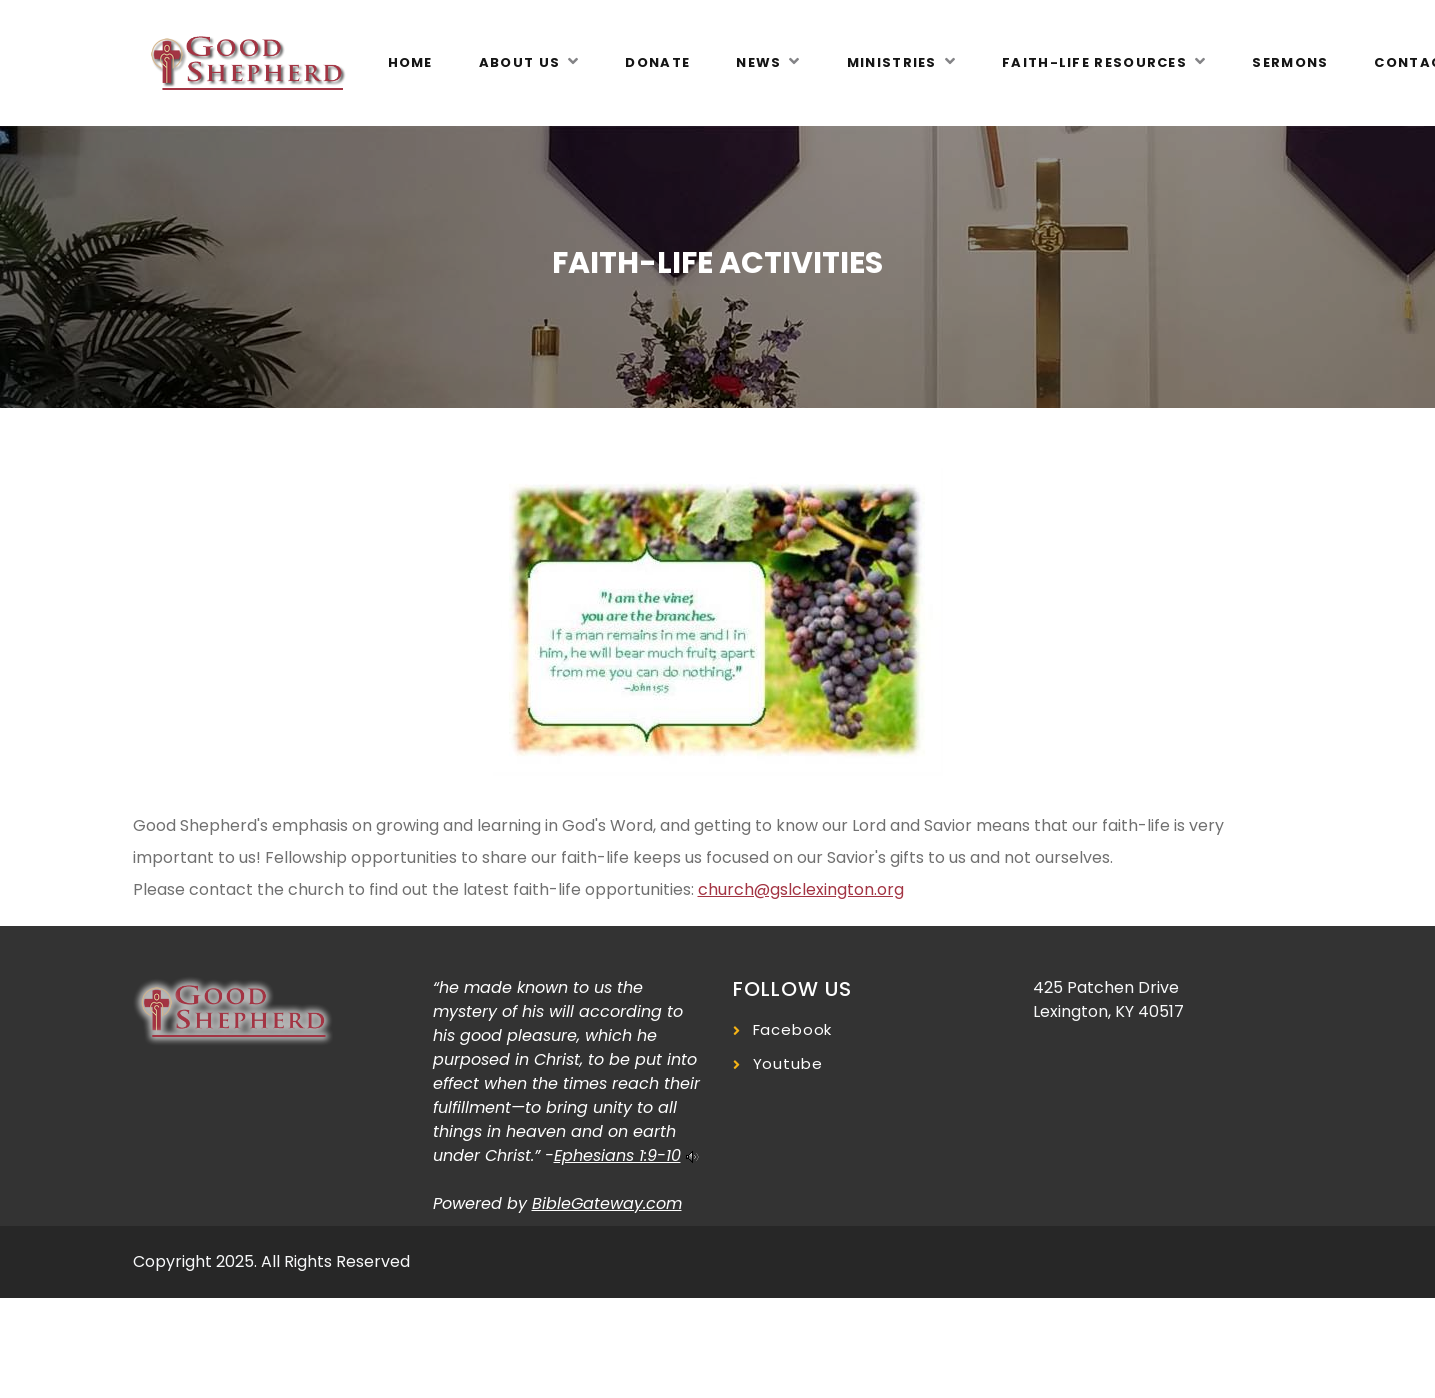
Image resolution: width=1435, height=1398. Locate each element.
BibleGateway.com (607, 1203)
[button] (529, 63)
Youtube (788, 1063)
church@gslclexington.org (801, 889)
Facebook (793, 1029)
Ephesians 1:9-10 (617, 1155)
